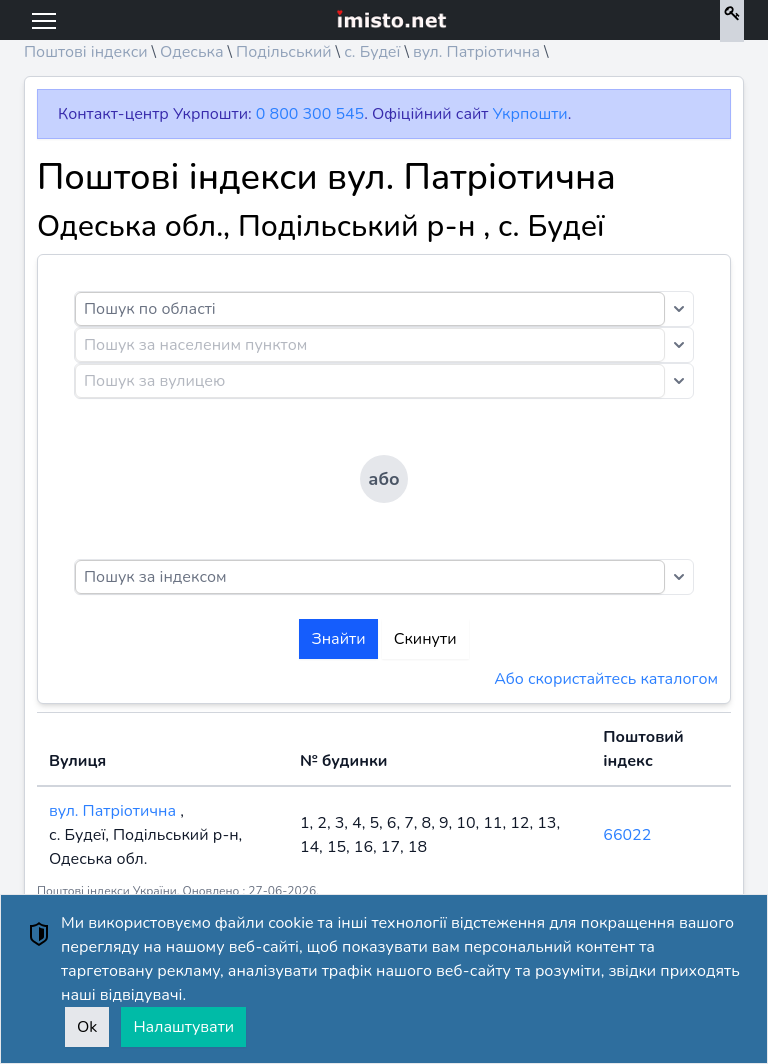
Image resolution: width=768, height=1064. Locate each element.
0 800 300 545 (310, 114)
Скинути (425, 639)
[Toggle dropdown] (679, 309)
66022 (627, 835)
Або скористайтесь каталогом (606, 679)
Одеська (191, 52)
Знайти (338, 639)
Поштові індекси (86, 52)
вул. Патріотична (476, 52)
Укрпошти (530, 114)
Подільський (284, 52)
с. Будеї (372, 52)
